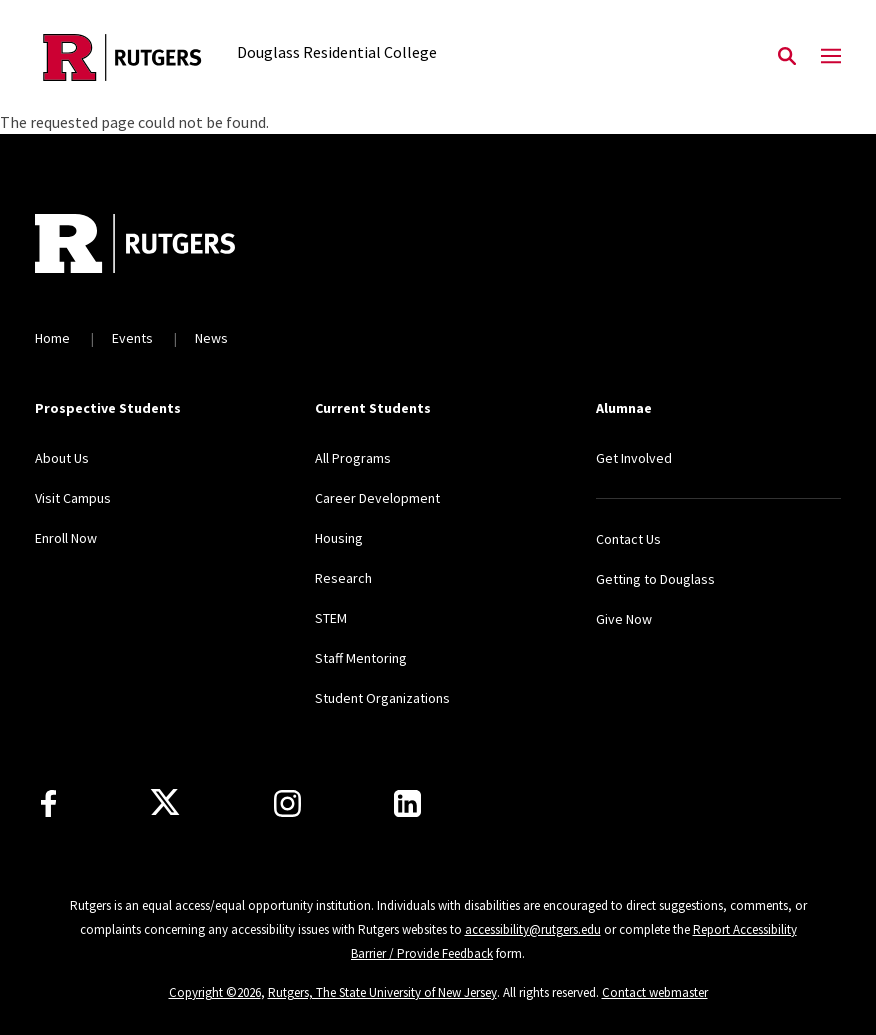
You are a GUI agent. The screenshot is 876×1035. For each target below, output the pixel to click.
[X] (165, 803)
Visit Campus (73, 498)
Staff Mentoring (361, 658)
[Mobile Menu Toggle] (831, 57)
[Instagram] (287, 803)
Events (132, 338)
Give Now (624, 619)
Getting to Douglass (655, 579)
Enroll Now (66, 538)
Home (52, 338)
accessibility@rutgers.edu (533, 929)
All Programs (353, 458)
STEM (331, 618)
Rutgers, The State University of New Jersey (382, 992)
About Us (62, 458)
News (211, 338)
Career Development (377, 498)
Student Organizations (382, 698)
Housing (339, 538)
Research (343, 578)
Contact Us (628, 539)
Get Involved (634, 458)
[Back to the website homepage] (122, 57)
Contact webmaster (655, 992)
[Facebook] (48, 803)
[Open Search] (787, 57)
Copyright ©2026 (215, 992)
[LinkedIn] (407, 803)
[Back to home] (167, 246)
